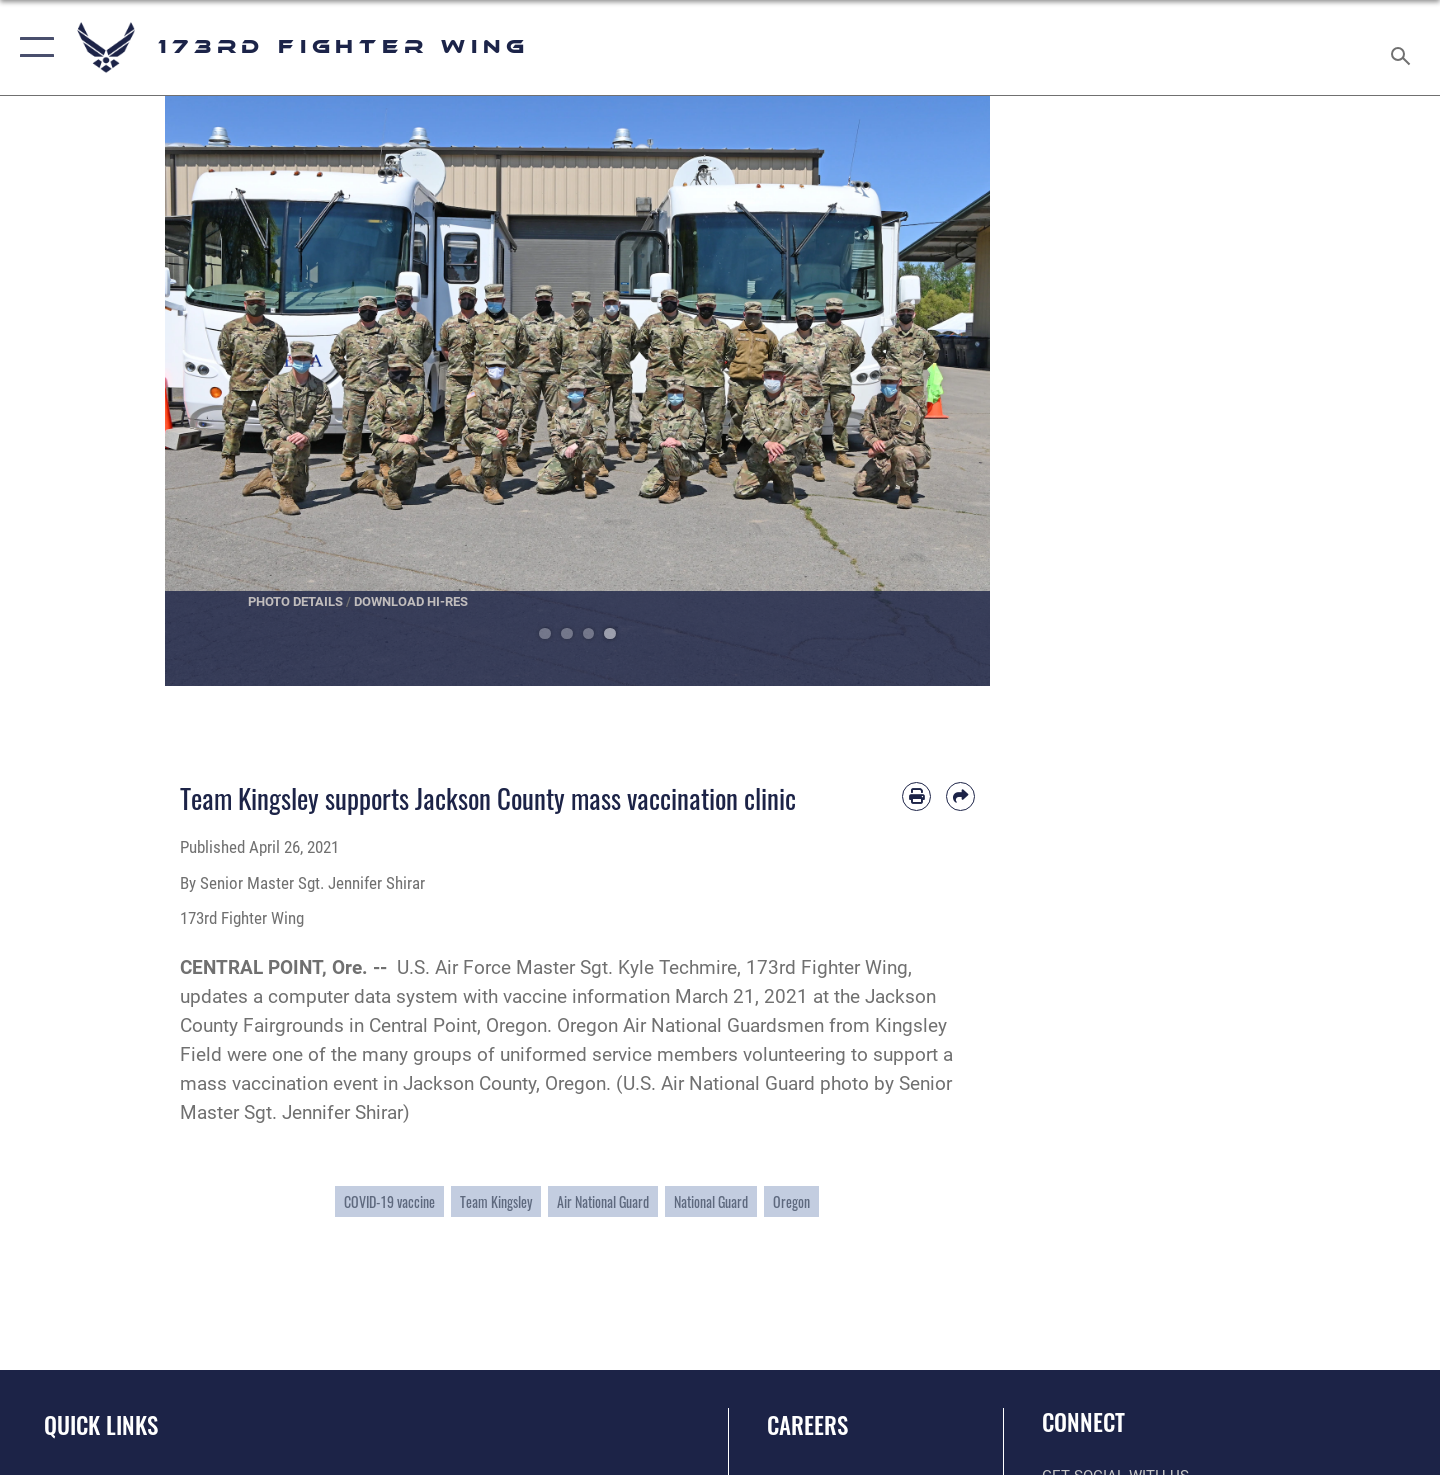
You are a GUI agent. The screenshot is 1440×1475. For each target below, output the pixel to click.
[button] (32, 47)
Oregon (791, 1201)
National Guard (711, 1201)
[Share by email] (960, 796)
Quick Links (101, 1425)
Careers (807, 1425)
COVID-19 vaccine (389, 1201)
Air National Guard (603, 1201)
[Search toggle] (1403, 47)
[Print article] (916, 796)
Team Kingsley (496, 1201)
